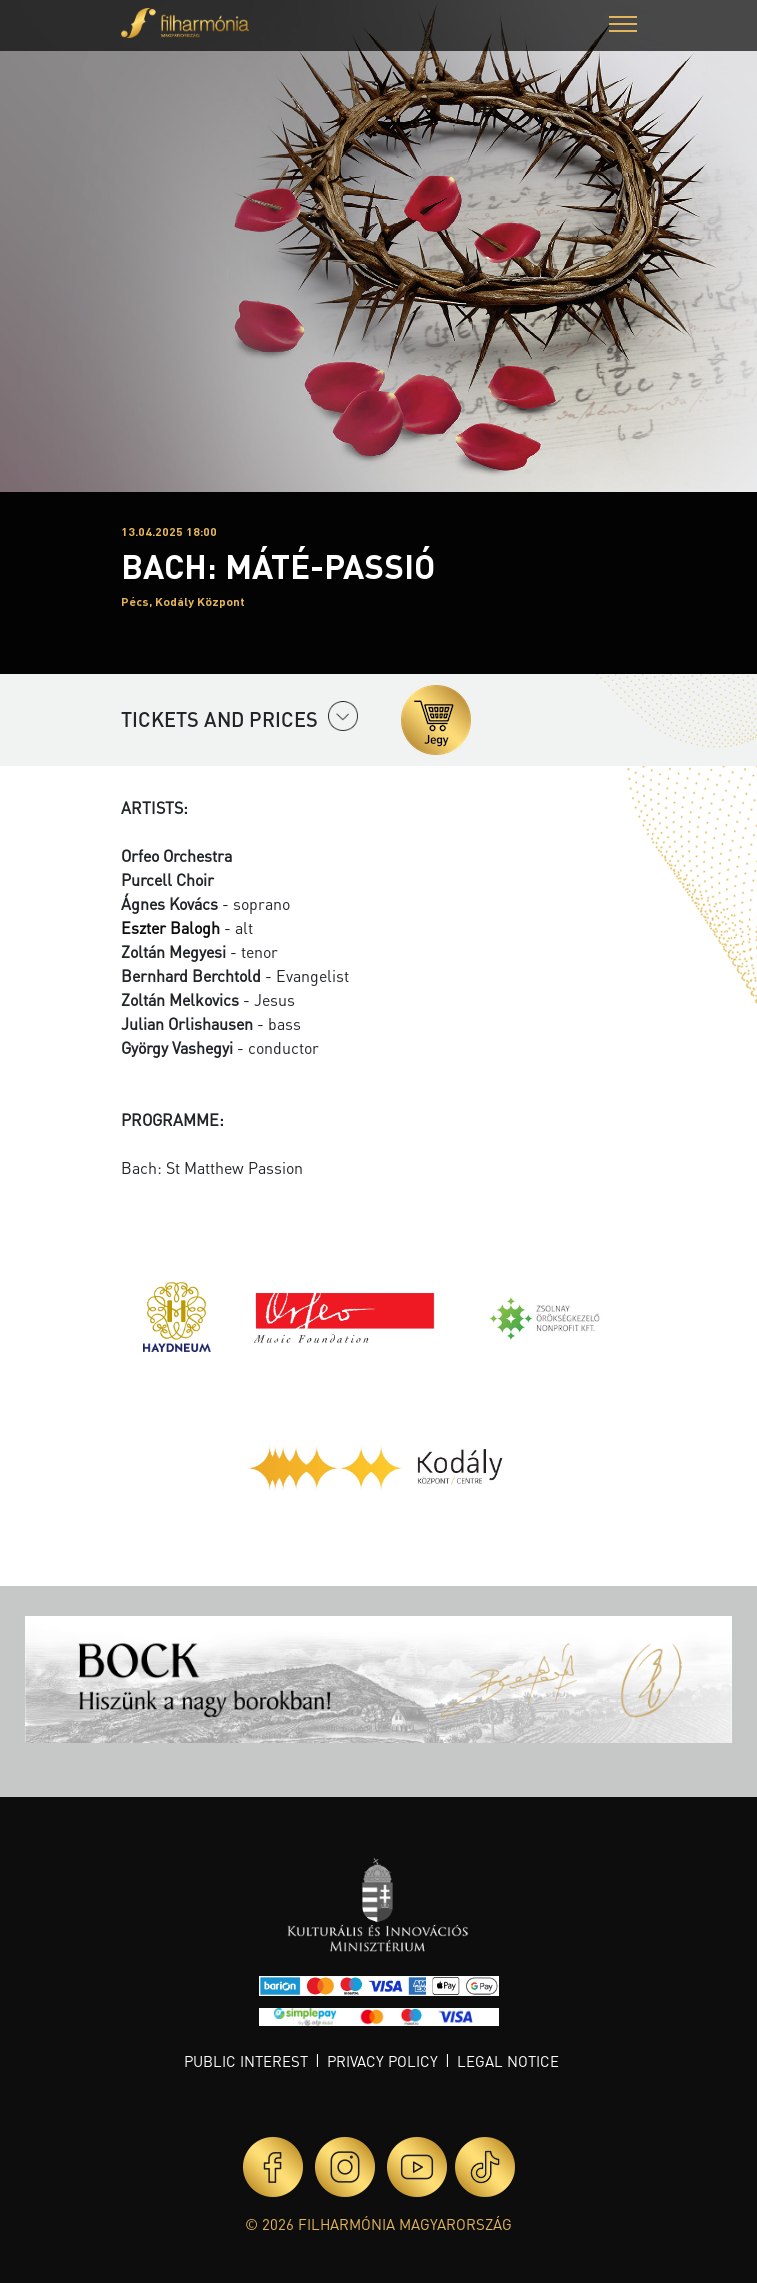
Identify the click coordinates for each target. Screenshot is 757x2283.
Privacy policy (382, 2061)
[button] (623, 26)
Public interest (246, 2061)
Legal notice (508, 2061)
